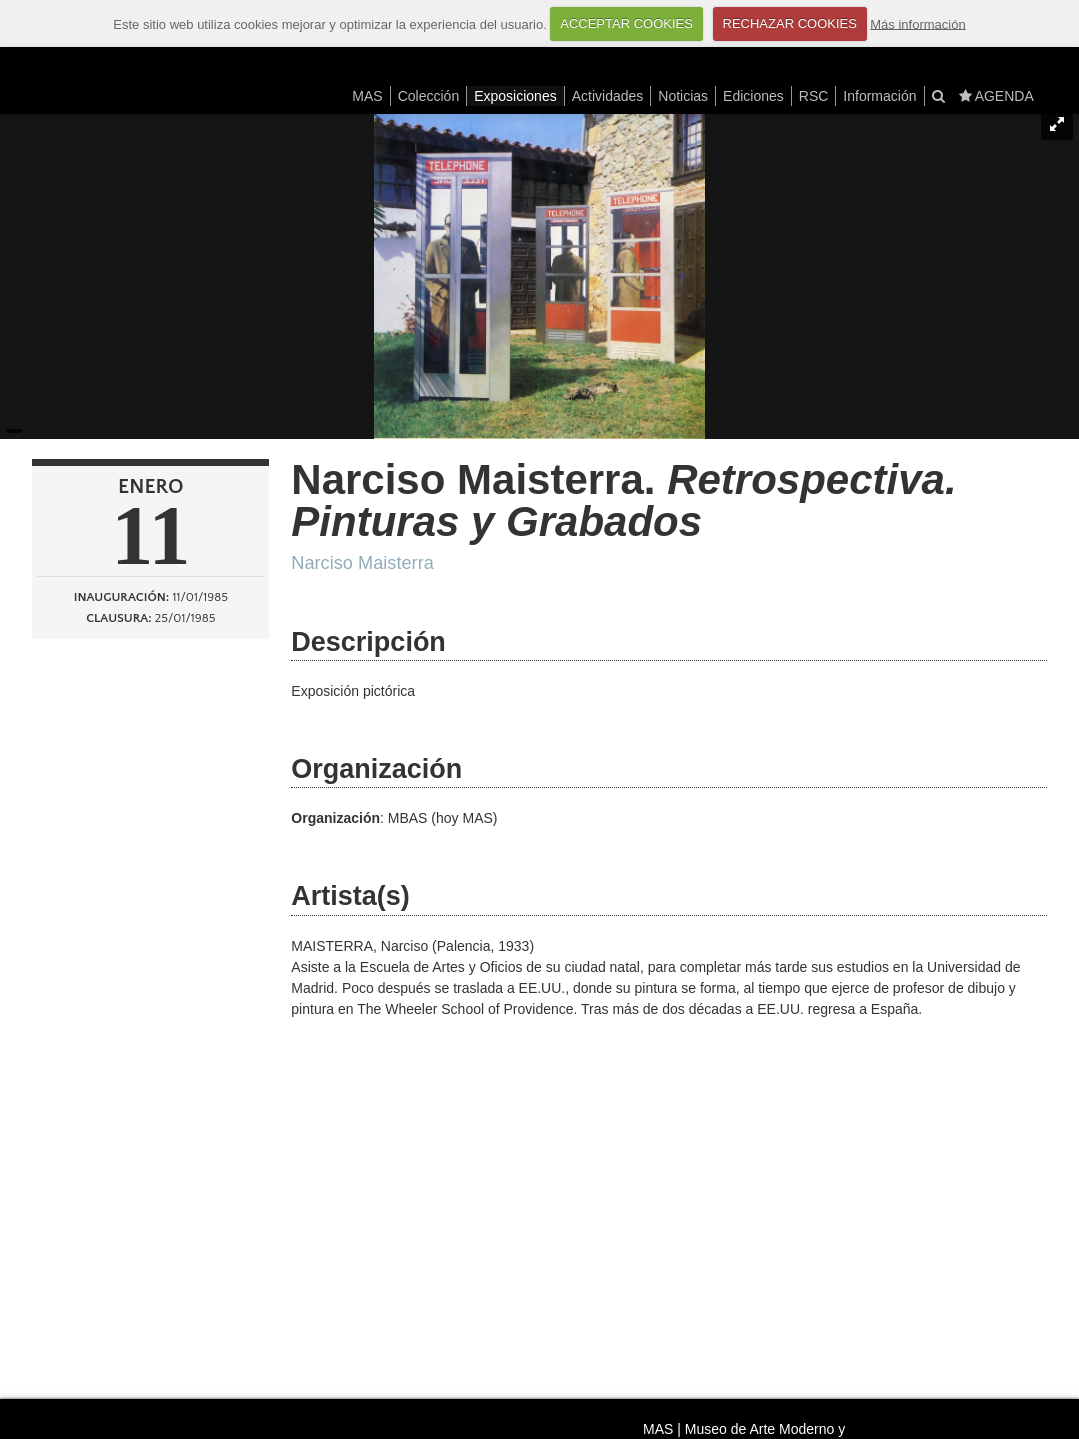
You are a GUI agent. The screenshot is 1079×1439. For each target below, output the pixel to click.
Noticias (683, 96)
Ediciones (753, 96)
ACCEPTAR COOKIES (626, 23)
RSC (814, 96)
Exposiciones (515, 96)
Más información (917, 23)
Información (879, 96)
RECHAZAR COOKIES (790, 23)
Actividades (608, 96)
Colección (428, 96)
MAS (367, 96)
